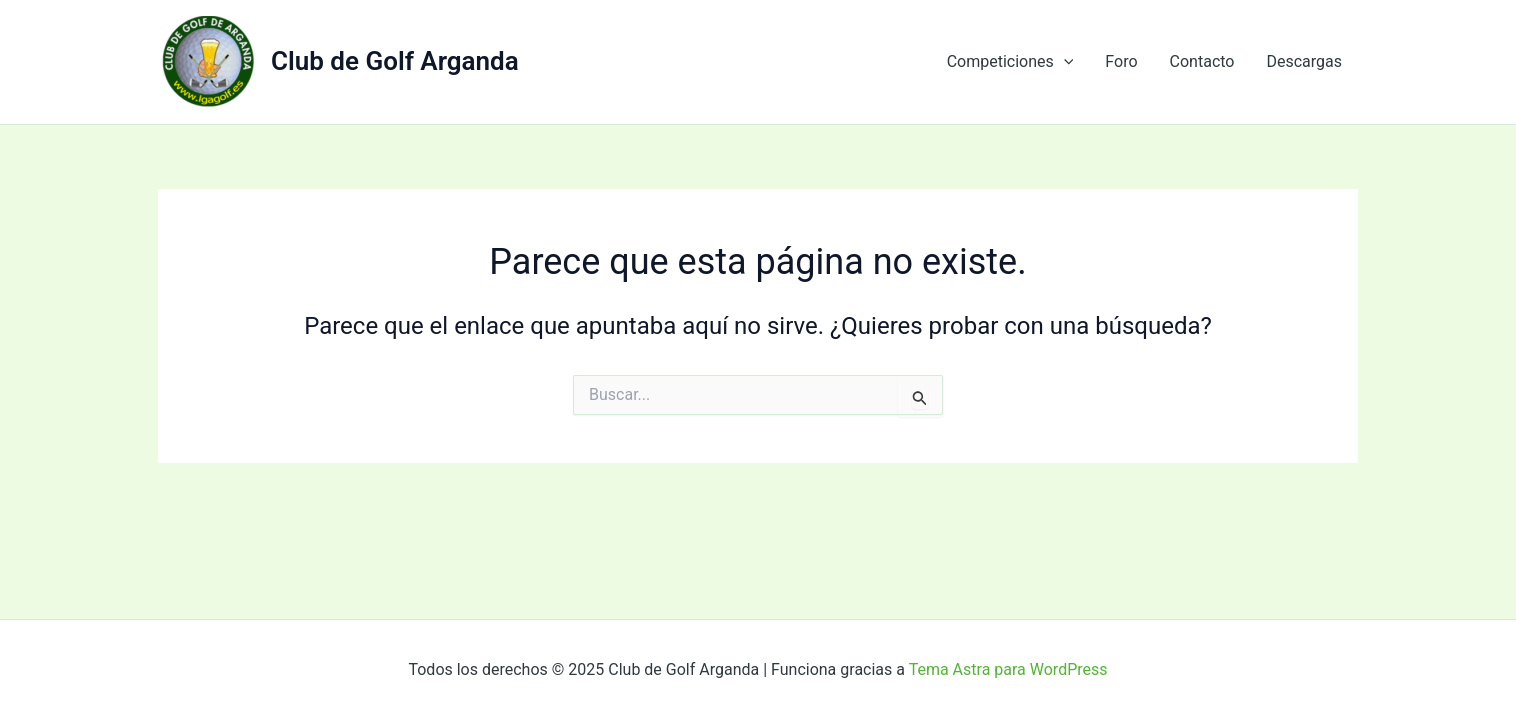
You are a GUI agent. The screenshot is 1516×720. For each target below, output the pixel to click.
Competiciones (1010, 62)
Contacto (1202, 61)
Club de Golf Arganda (395, 61)
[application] (1064, 62)
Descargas (1304, 61)
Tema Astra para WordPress (1008, 669)
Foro (1121, 61)
